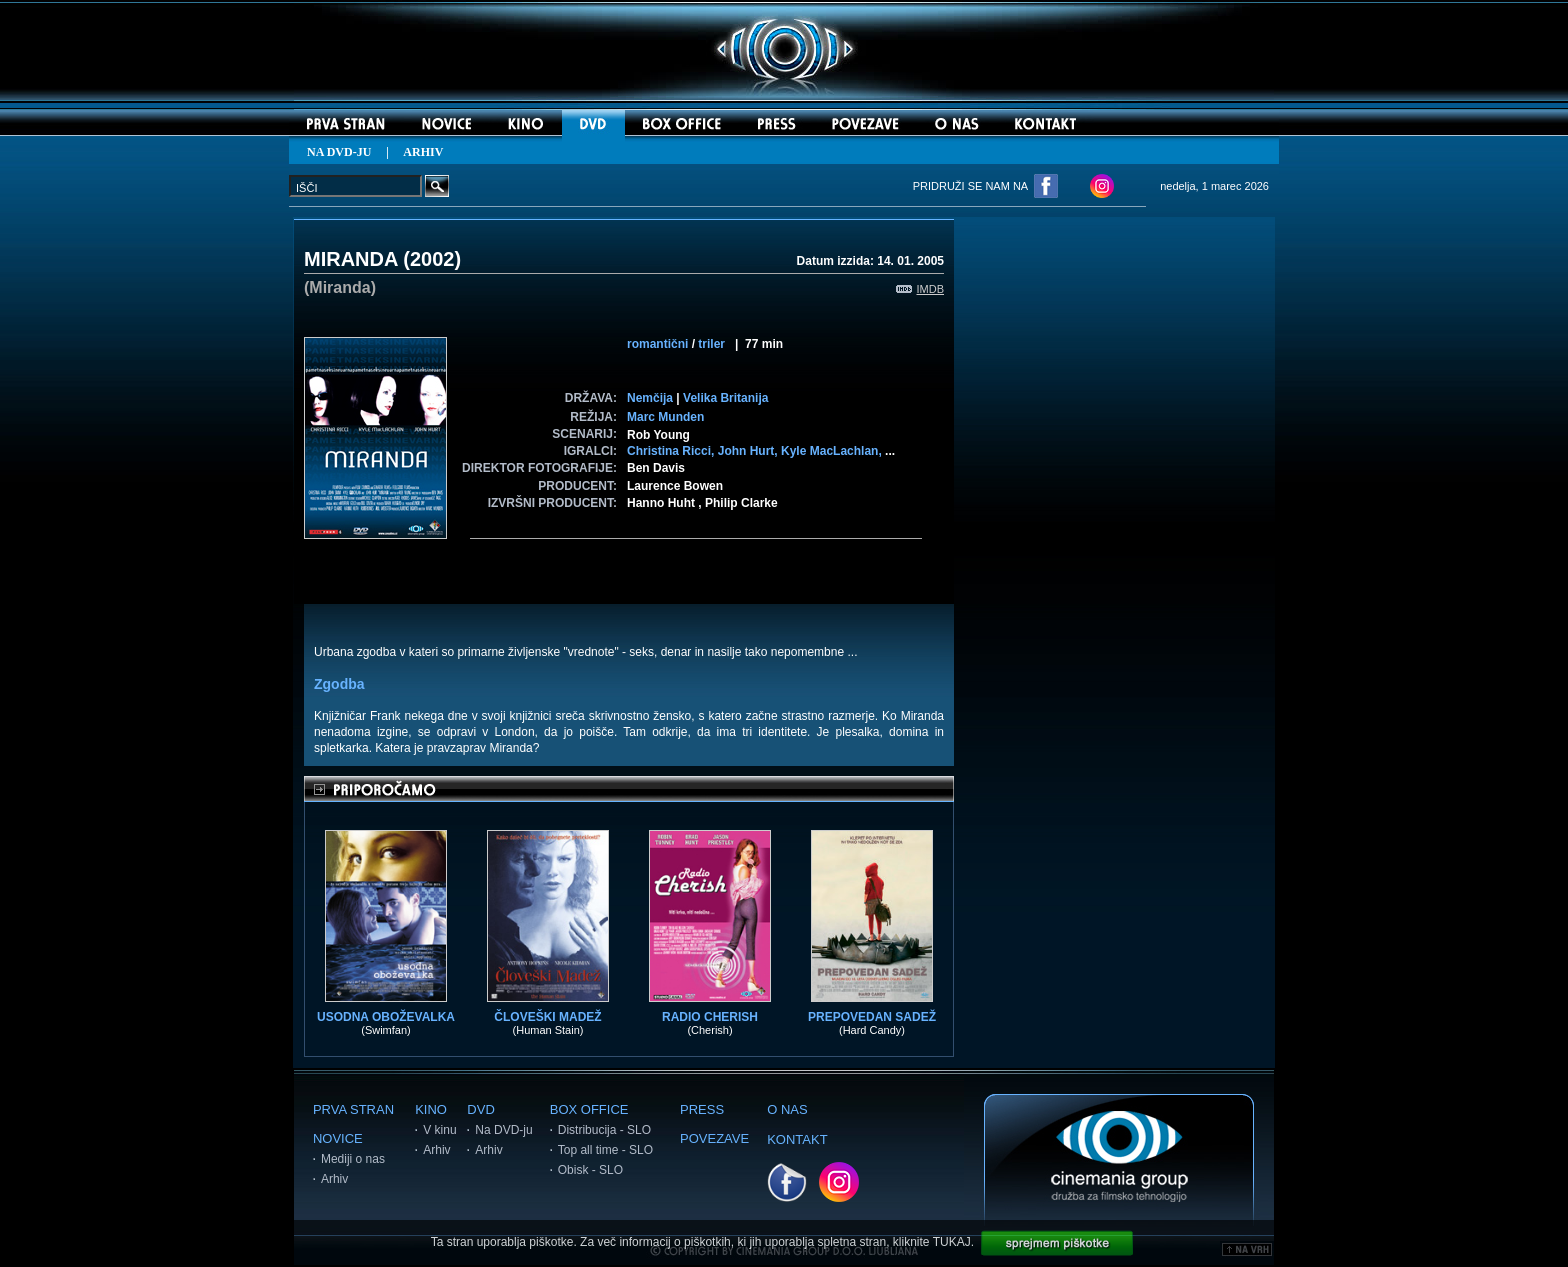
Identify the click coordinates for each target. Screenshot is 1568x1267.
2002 (432, 259)
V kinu (439, 1130)
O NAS (787, 1109)
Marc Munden (665, 417)
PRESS (702, 1109)
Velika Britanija (725, 398)
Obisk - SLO (590, 1170)
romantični (657, 344)
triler (711, 344)
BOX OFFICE (589, 1109)
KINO (431, 1109)
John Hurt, (749, 451)
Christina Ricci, (672, 451)
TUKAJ (952, 1242)
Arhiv (334, 1179)
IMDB (920, 289)
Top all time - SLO (605, 1150)
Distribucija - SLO (604, 1130)
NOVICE (338, 1138)
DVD (480, 1109)
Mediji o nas (353, 1159)
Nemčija (650, 398)
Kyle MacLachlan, (833, 451)
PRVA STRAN (353, 1109)
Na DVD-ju (503, 1130)
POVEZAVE (714, 1138)
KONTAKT (797, 1139)
